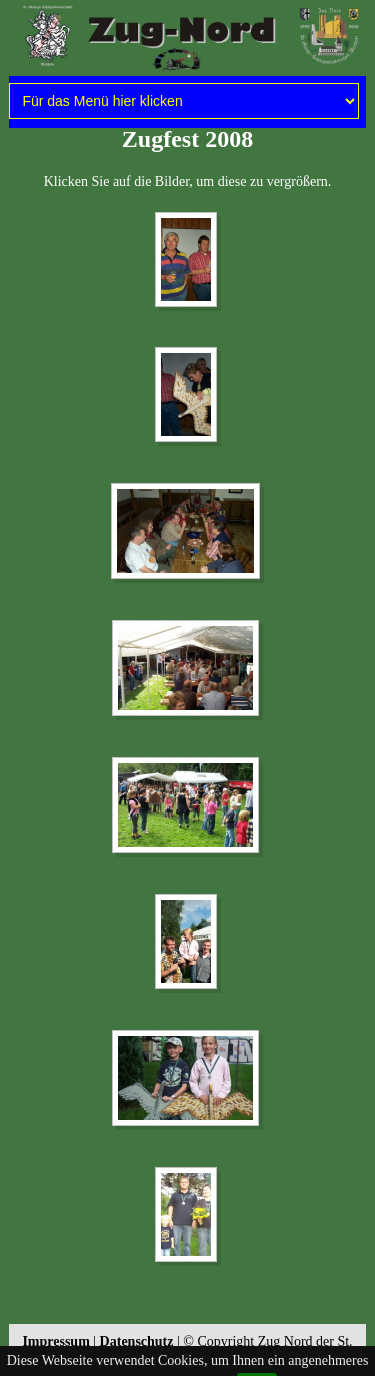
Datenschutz (137, 1341)
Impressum (55, 1341)
